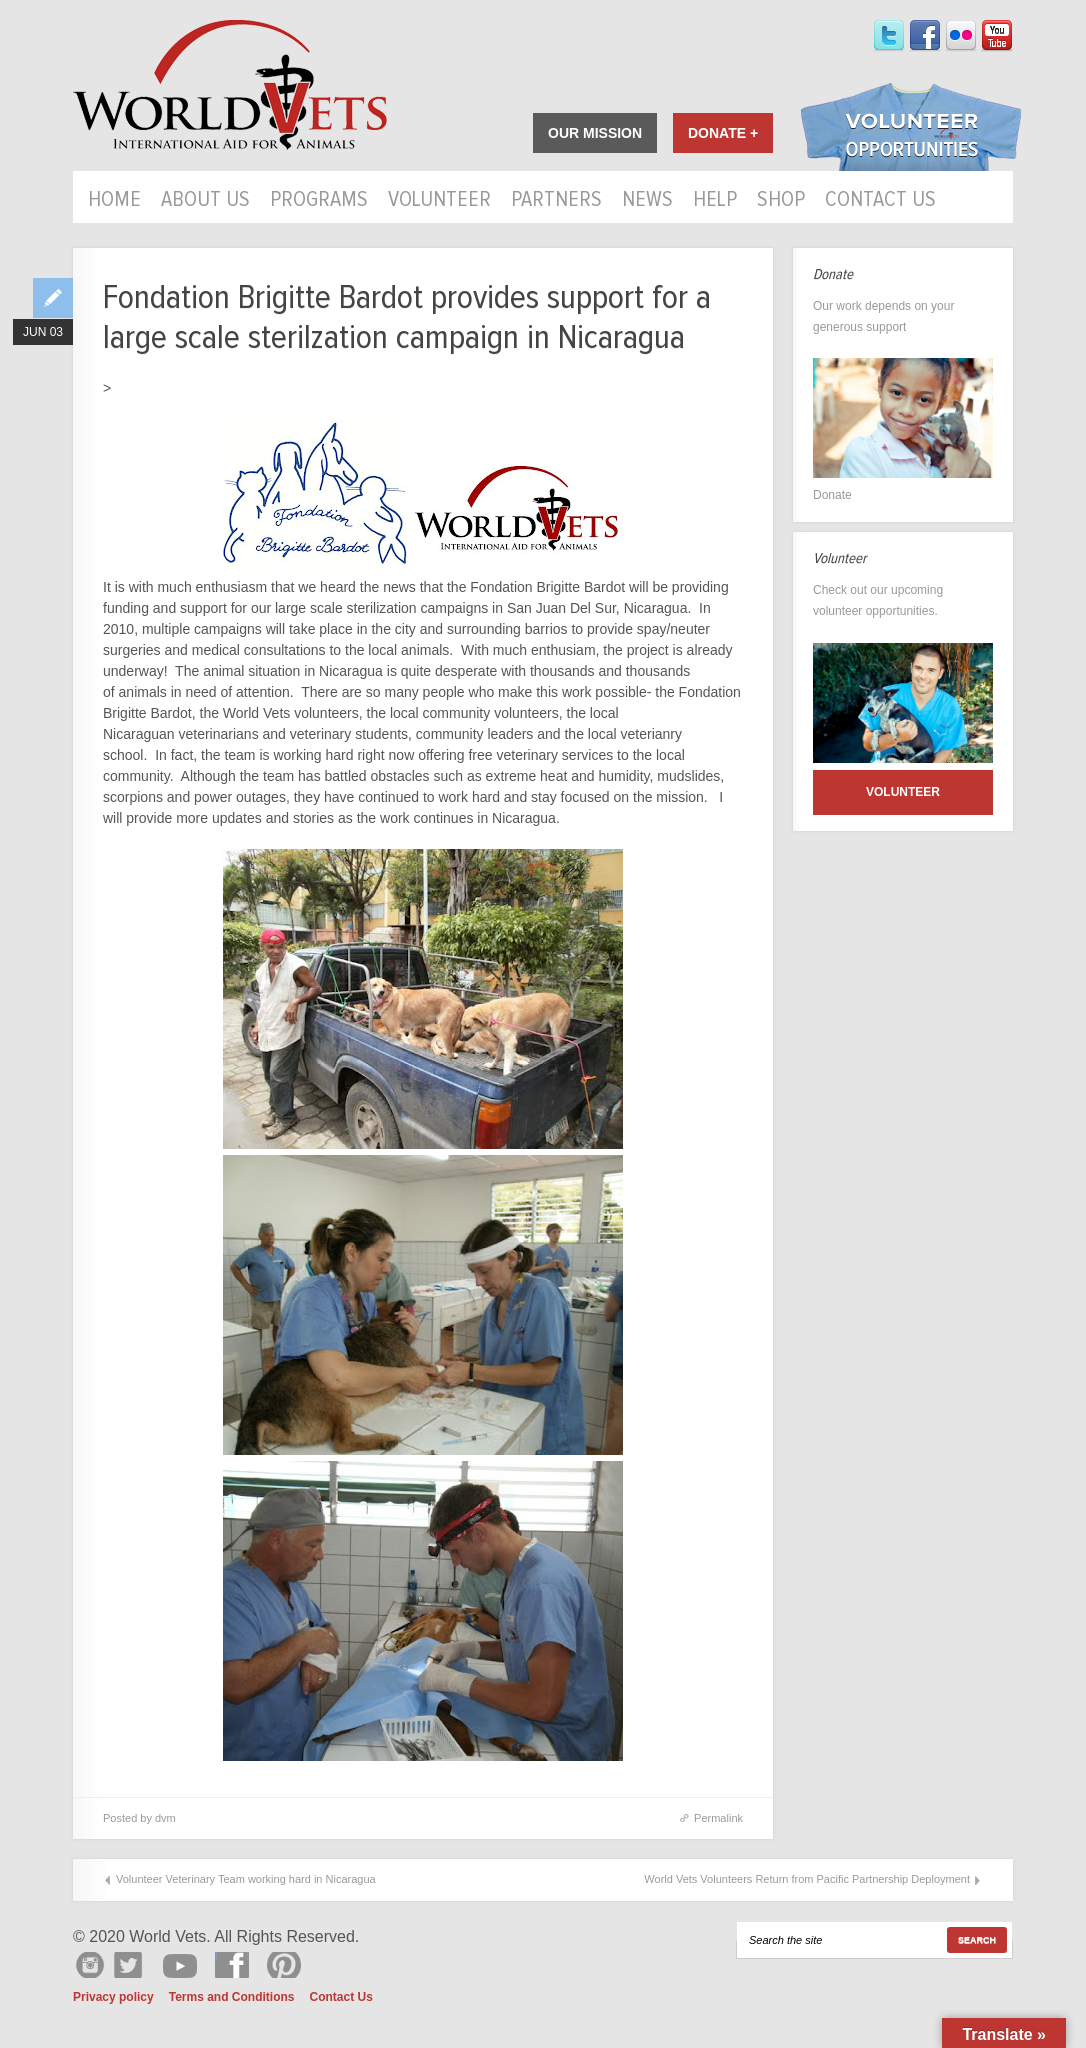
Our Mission (595, 133)
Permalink (718, 1818)
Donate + (723, 133)
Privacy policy (113, 1997)
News (647, 201)
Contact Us (880, 201)
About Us (205, 201)
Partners (556, 201)
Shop (781, 201)
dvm (165, 1818)
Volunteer (439, 201)
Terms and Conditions (232, 1997)
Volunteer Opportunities (911, 129)
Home (114, 201)
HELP (715, 201)
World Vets (230, 85)
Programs (319, 201)
